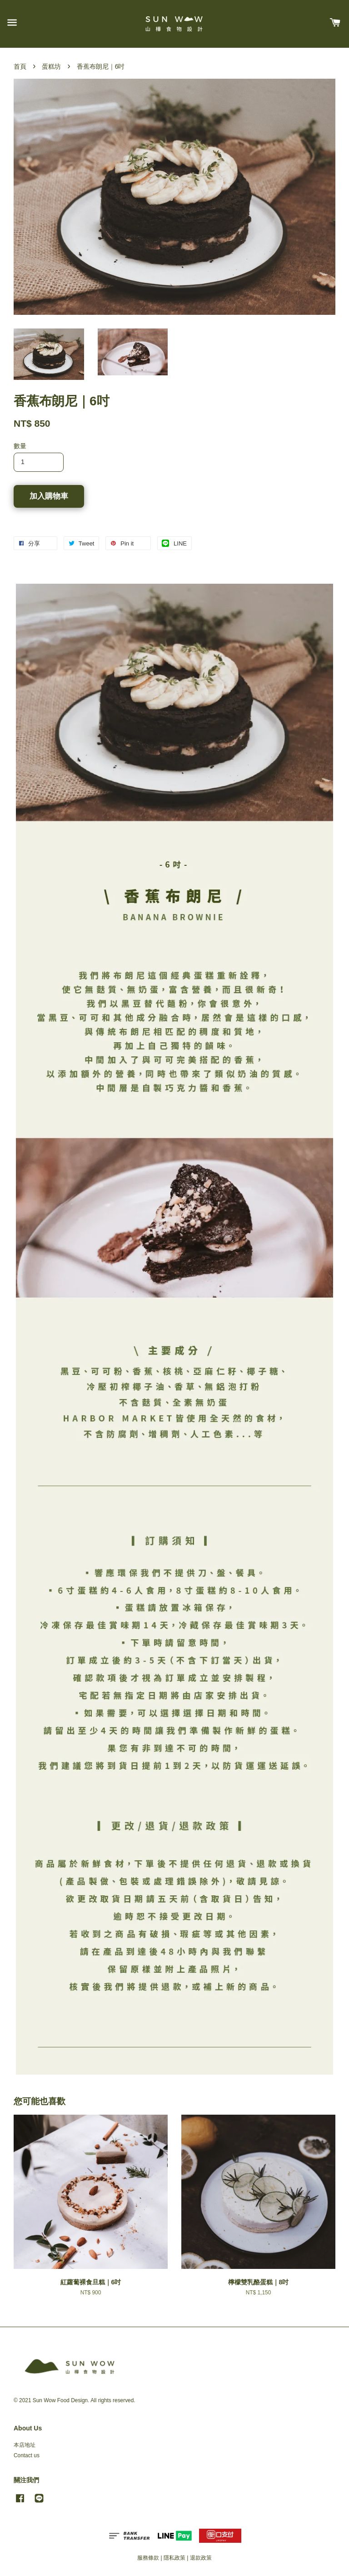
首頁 (20, 66)
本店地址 (24, 2445)
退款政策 (201, 2558)
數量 (20, 446)
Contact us (27, 2455)
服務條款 (148, 2558)
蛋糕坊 (51, 66)
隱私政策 (174, 2558)
